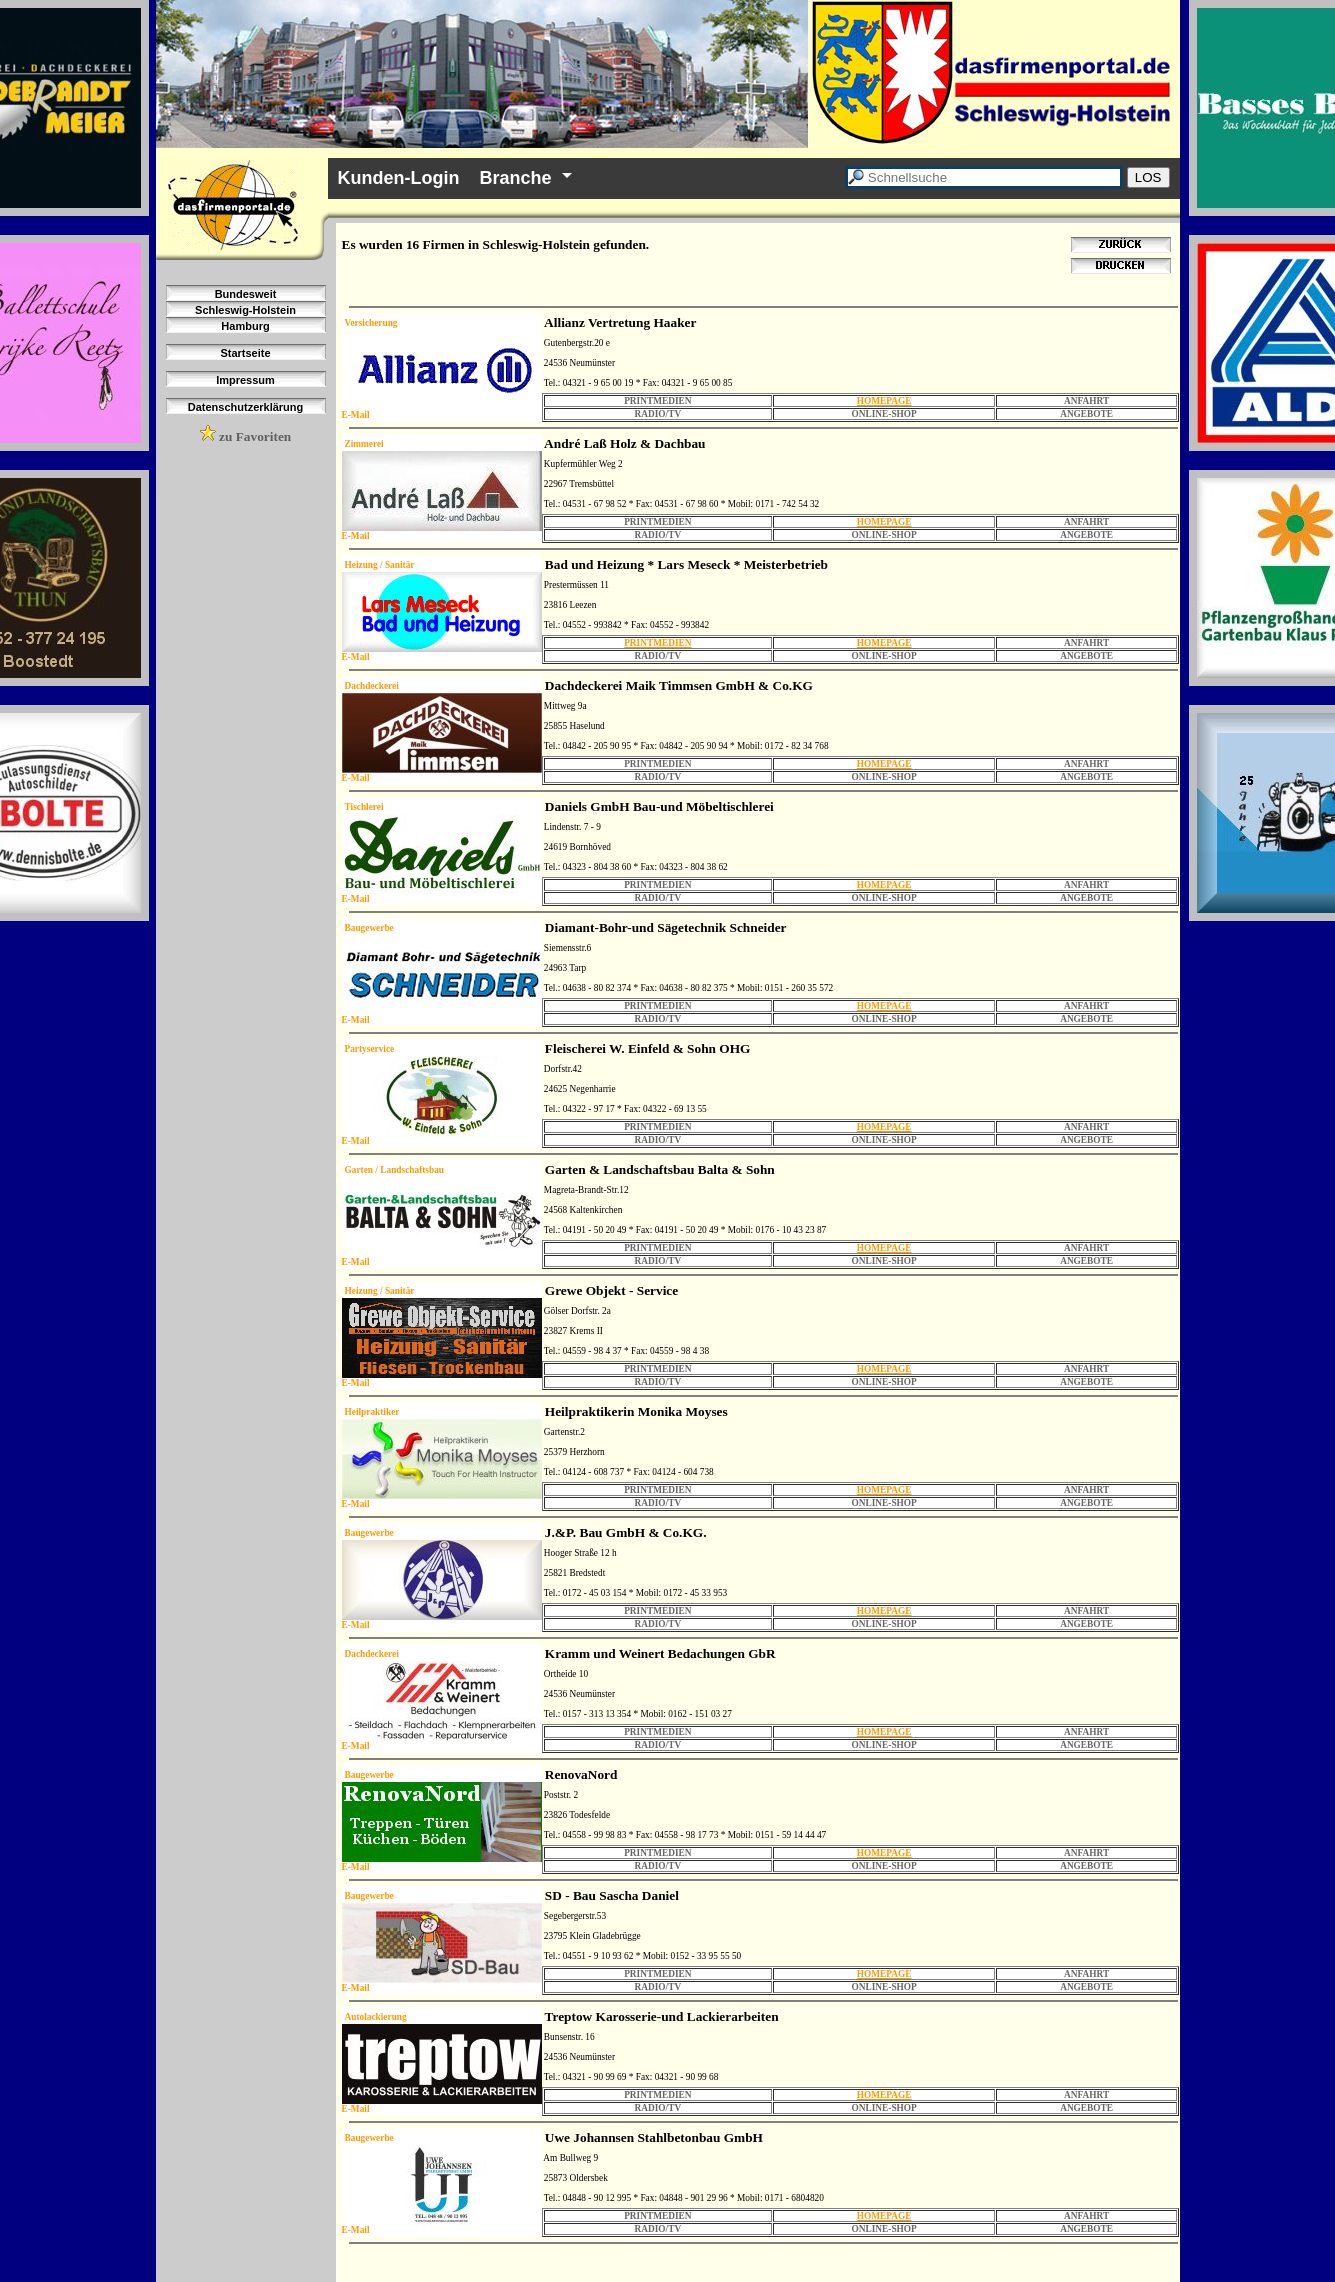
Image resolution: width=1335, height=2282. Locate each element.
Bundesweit (246, 294)
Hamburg (245, 326)
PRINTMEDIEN (657, 643)
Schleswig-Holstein (245, 310)
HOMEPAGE (884, 401)
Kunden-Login (399, 178)
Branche (515, 178)
